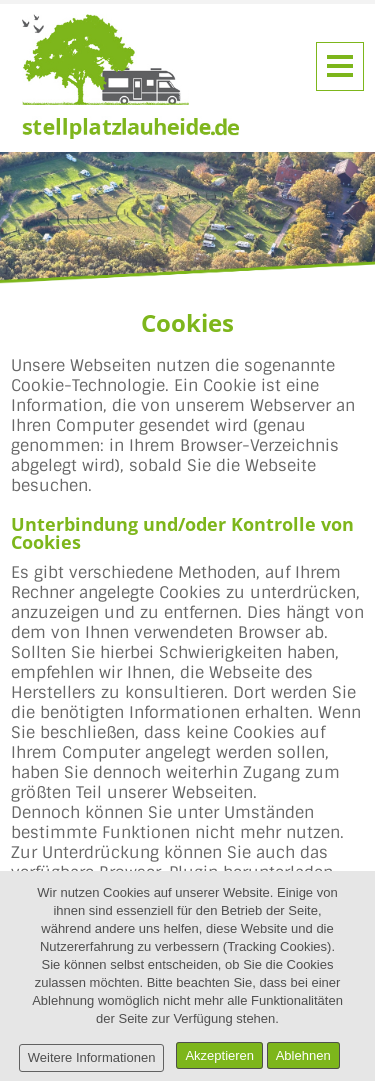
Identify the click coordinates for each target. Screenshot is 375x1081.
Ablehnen (303, 1055)
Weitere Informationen (92, 1057)
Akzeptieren (219, 1055)
